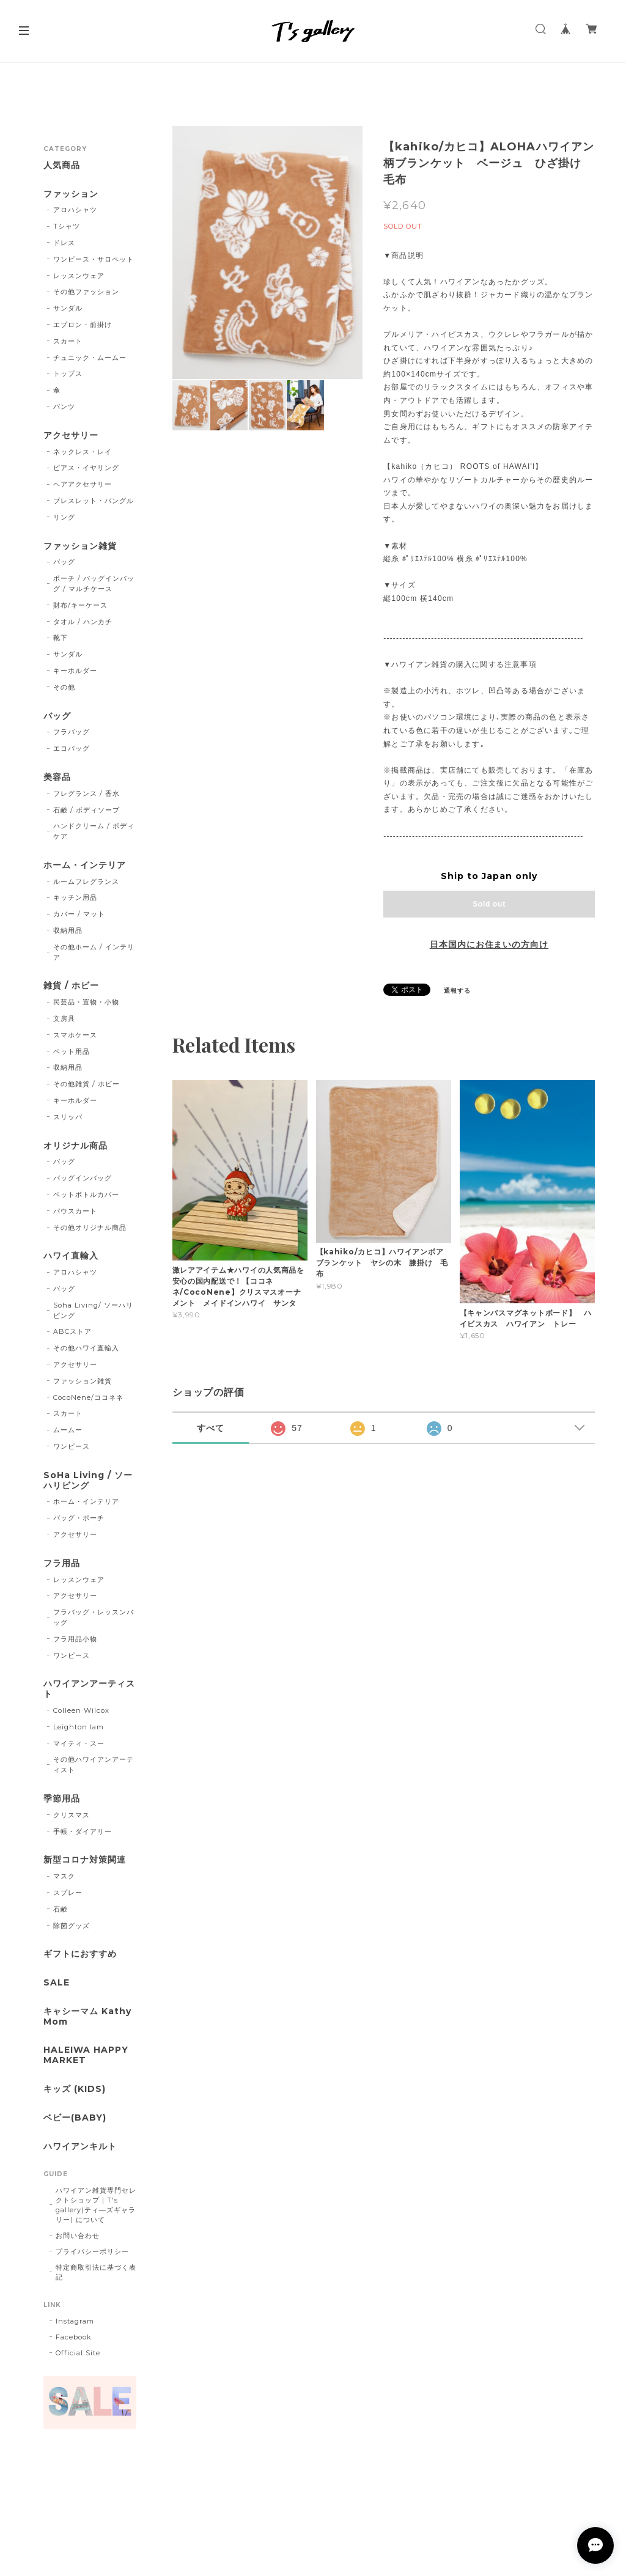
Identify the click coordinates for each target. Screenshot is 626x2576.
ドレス (64, 242)
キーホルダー (75, 670)
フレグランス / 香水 (86, 793)
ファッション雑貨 (80, 546)
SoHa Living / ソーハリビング (87, 1480)
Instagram (75, 2321)
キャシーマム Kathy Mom (87, 2016)
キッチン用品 (75, 897)
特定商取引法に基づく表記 (96, 2272)
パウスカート (75, 1211)
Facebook (74, 2337)
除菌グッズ (71, 1925)
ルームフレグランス (86, 881)
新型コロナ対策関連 (84, 1860)
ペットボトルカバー (86, 1194)
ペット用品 (71, 1051)
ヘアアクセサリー (82, 484)
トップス (68, 373)
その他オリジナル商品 (90, 1227)
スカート (68, 341)
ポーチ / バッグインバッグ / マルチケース (93, 583)
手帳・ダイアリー (82, 1831)
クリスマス (71, 1815)
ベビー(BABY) (74, 2118)
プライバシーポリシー (92, 2251)
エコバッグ (71, 748)
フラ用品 (61, 1563)
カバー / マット (79, 914)
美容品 (57, 777)
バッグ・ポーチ (79, 1518)
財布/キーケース (80, 605)
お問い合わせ (78, 2235)
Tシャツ (66, 226)
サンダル (68, 308)
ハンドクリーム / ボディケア (93, 831)
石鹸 (60, 1909)
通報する (457, 991)
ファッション (70, 194)
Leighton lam (78, 1727)
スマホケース (75, 1035)
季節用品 (61, 1799)
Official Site (78, 2353)
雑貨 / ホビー (71, 986)
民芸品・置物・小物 (86, 1002)
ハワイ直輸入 (70, 1256)
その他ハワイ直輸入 (86, 1348)
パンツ (64, 406)
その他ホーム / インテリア (93, 952)
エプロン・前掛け (82, 324)
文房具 (64, 1018)
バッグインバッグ (82, 1178)
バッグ (64, 562)
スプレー (68, 1892)
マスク (64, 1876)
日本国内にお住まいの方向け (489, 944)
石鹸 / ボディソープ (86, 810)
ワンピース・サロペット (93, 259)
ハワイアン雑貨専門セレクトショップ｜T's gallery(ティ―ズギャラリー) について (96, 2205)
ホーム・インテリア (84, 865)
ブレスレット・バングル (93, 500)
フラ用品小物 (75, 1639)
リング (64, 517)
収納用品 (68, 930)
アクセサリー (70, 435)
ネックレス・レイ (82, 451)
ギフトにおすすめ (80, 1954)
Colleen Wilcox (81, 1710)
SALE (56, 1983)
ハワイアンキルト (80, 2146)
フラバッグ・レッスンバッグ (93, 1617)
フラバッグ (71, 731)
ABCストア (72, 1331)
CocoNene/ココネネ (88, 1397)
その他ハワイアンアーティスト (93, 1764)
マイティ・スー (79, 1743)
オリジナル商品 (75, 1146)
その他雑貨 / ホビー (86, 1084)
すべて (210, 1428)
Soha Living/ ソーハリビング (93, 1310)
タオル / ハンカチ (82, 621)
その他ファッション (86, 291)
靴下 (60, 637)
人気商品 (61, 165)
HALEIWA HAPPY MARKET (85, 2055)
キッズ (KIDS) (74, 2089)
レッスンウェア (79, 275)
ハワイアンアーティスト (89, 1689)
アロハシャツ (75, 209)
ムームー (68, 1430)
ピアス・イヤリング (86, 467)
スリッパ (68, 1117)
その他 (64, 687)
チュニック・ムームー (90, 357)
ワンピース (71, 1446)
